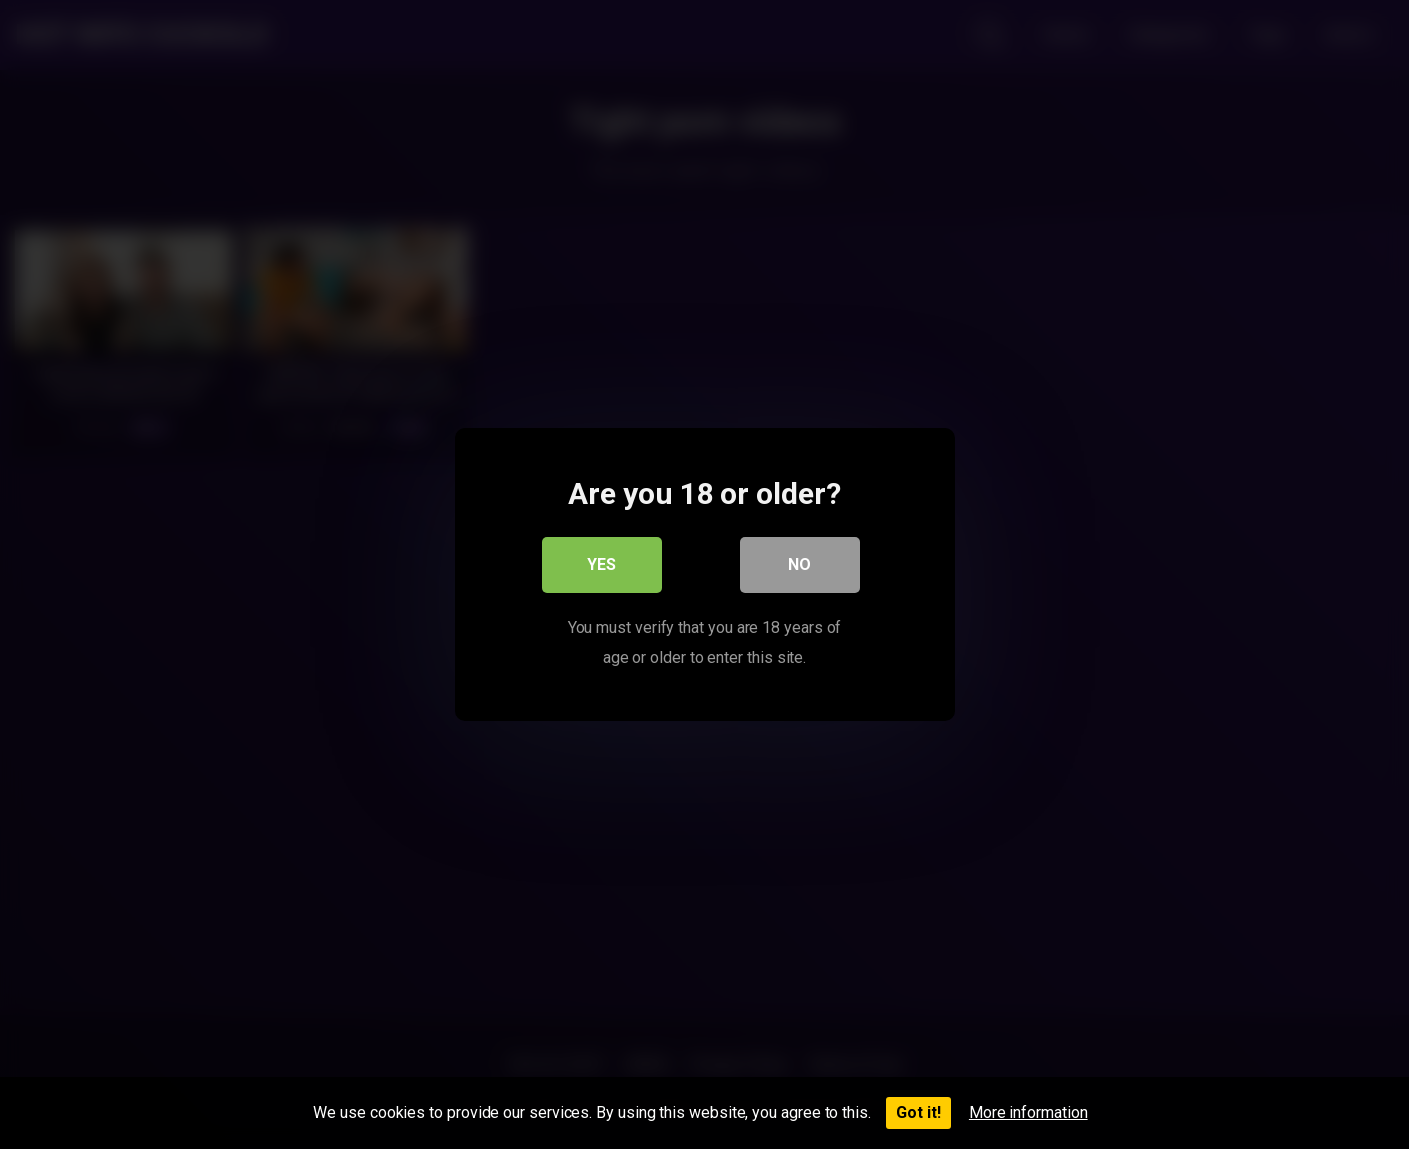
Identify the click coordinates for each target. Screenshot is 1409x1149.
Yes (601, 564)
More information (1028, 1112)
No (799, 564)
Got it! (918, 1112)
